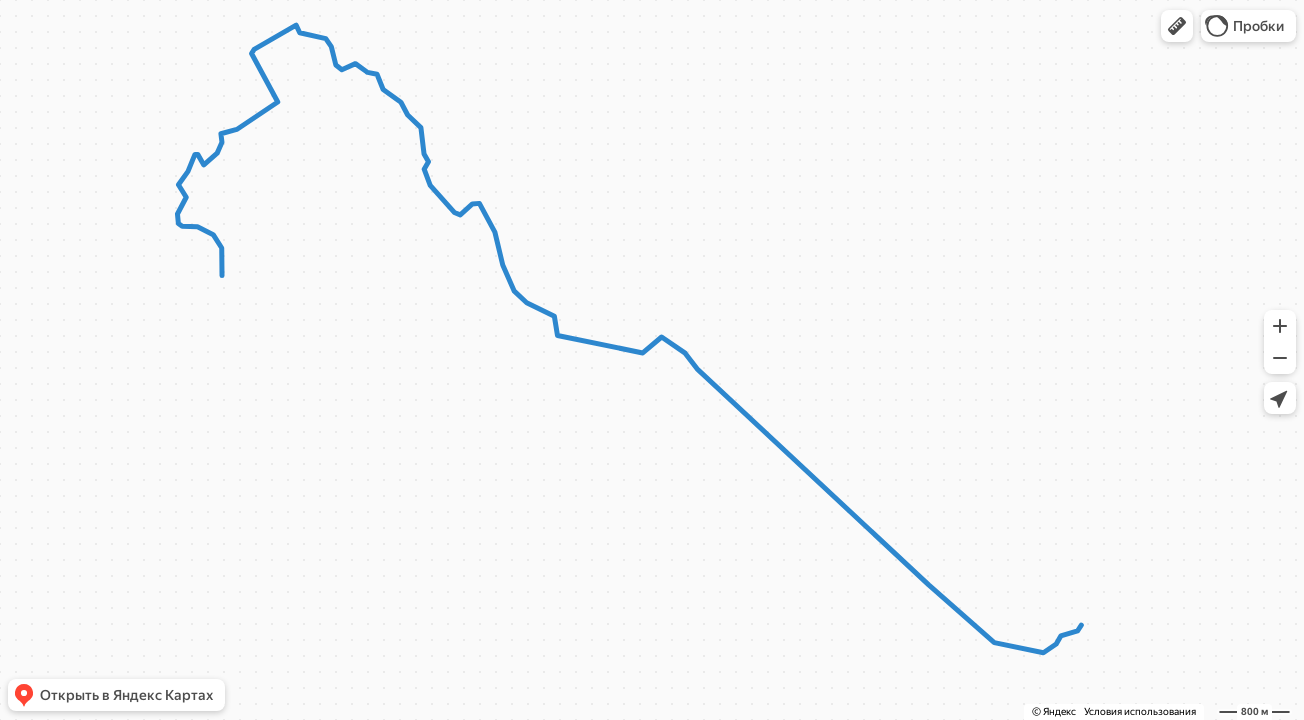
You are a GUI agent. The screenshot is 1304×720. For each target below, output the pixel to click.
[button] (1177, 26)
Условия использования (1140, 711)
